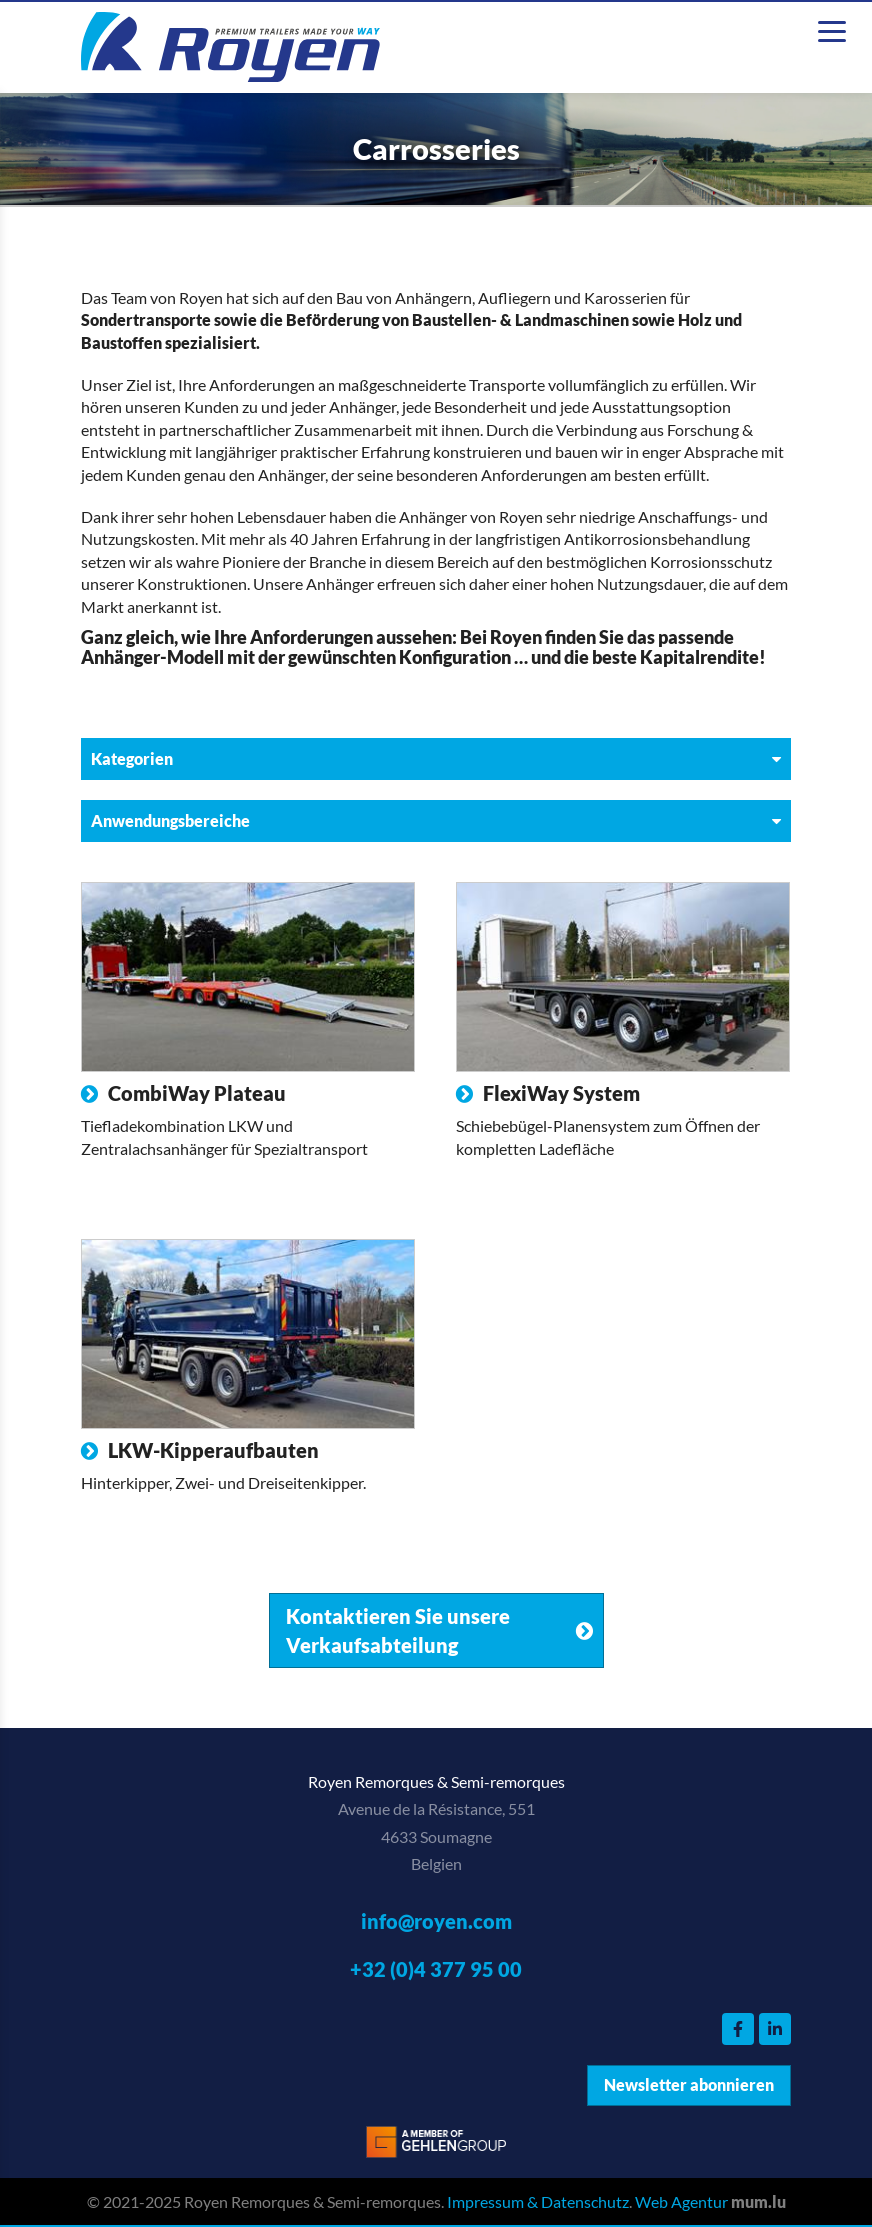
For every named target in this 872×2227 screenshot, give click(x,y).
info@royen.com (436, 1921)
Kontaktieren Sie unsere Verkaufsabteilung (398, 1630)
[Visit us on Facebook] (738, 2029)
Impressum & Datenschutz (538, 2201)
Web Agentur (681, 2201)
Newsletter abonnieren (689, 2084)
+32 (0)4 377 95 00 (436, 1969)
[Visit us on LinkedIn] (775, 2029)
